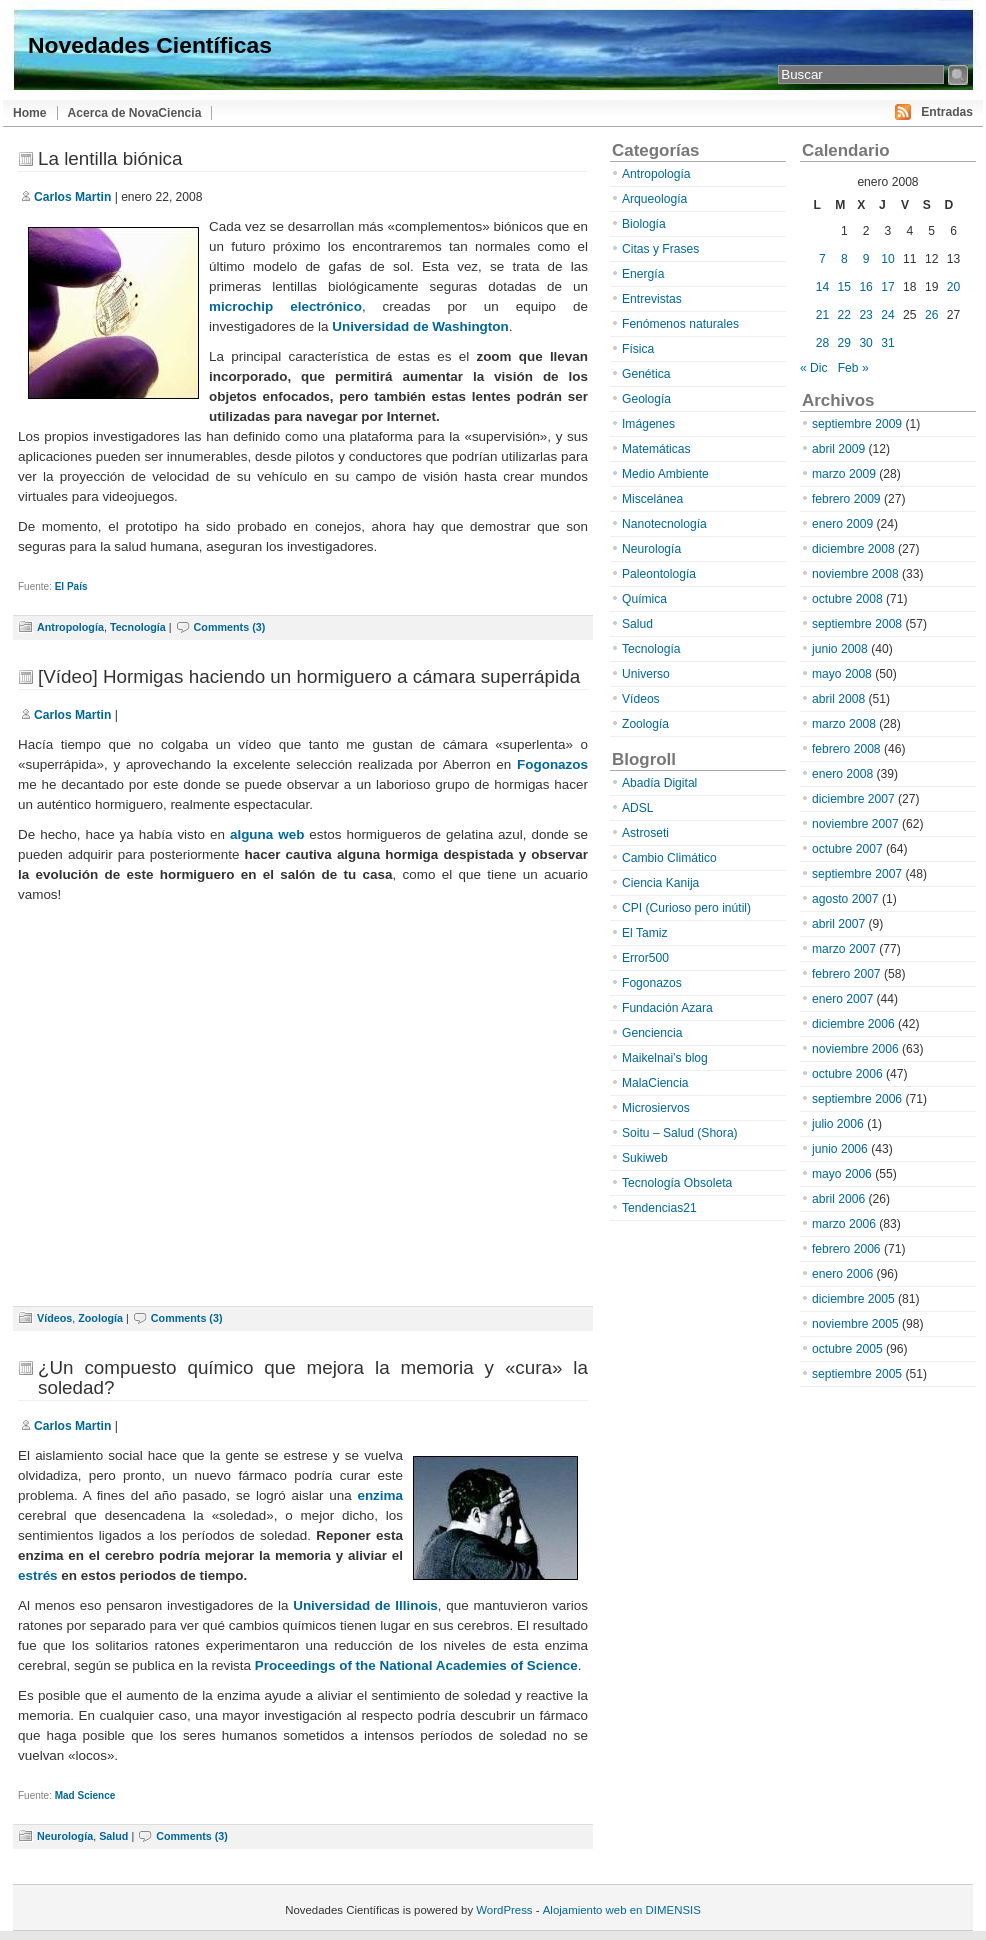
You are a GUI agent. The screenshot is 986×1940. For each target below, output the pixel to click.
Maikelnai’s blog (665, 1058)
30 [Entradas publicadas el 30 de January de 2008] (865, 343)
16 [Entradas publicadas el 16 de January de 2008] (865, 287)
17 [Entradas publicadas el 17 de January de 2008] (887, 287)
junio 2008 (840, 649)
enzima (380, 1495)
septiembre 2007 (857, 874)
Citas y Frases (660, 249)
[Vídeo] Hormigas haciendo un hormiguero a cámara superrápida (309, 676)
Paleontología (659, 574)
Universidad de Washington (420, 326)
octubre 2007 (847, 849)
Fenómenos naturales (680, 324)
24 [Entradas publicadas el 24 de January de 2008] (887, 315)
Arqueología (654, 199)
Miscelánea (652, 499)
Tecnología (138, 627)
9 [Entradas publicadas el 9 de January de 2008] (866, 259)
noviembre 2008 (855, 574)
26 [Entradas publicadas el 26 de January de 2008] (931, 315)
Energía (643, 274)
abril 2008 (838, 699)
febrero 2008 (846, 749)
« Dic (814, 368)
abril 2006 (838, 1199)
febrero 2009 (846, 499)
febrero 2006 (846, 1249)
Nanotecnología (664, 524)
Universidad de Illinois (365, 1605)
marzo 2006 (844, 1224)
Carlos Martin (72, 197)
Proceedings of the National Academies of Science (416, 1665)
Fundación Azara (667, 1008)
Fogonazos (552, 764)
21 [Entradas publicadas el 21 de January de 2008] (822, 315)
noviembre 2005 (855, 1324)
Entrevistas (652, 299)
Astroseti (645, 833)
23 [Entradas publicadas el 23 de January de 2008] (865, 315)
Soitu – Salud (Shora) (680, 1133)
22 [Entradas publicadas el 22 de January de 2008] (844, 315)
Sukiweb (645, 1158)
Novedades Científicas (150, 45)
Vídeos (54, 1318)
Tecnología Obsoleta (677, 1183)
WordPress (504, 1910)
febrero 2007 (846, 974)
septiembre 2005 (857, 1374)
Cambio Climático (669, 858)
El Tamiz (644, 933)
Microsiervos (656, 1108)
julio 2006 (838, 1124)
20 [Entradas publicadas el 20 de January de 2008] (953, 287)
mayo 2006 (842, 1174)
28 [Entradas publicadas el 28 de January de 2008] (822, 343)
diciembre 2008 (853, 549)
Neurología (65, 1836)
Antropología (70, 627)
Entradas (947, 112)
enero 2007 (842, 999)
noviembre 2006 (855, 1049)
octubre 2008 (847, 599)
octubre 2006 (847, 1074)
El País (71, 586)
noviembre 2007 (855, 824)
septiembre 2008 (857, 624)
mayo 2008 (842, 674)
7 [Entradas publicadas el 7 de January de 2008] (822, 259)
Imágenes (648, 424)
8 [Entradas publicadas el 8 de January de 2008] (844, 259)
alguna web (267, 834)
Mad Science (85, 1795)
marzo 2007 (844, 949)
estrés (38, 1575)
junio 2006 (840, 1149)
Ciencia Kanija (660, 883)
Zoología (100, 1318)
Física (638, 349)
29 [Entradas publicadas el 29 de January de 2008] (844, 343)
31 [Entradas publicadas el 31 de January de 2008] (887, 343)
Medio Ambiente (665, 474)
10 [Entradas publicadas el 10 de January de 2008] (887, 259)
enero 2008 (842, 774)
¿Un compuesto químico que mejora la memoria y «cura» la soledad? (313, 1377)
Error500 (645, 958)
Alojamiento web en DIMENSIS (622, 1910)
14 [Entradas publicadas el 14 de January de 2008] (822, 287)
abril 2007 (838, 924)
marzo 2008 (844, 724)
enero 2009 (842, 524)
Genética (646, 374)
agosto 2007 (845, 899)
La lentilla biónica (110, 158)
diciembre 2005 (853, 1299)
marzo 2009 (844, 474)
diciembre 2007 (853, 799)
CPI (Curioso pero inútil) (686, 908)
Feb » (853, 368)
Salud (113, 1836)
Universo (646, 674)
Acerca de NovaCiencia (135, 113)
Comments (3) (230, 627)
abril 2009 (838, 449)
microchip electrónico (285, 306)
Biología (644, 224)
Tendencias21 (659, 1208)
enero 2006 (842, 1274)
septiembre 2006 (857, 1099)
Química (644, 599)
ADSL (638, 808)
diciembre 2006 (853, 1024)
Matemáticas (656, 449)
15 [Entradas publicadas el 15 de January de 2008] (844, 287)
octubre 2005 (847, 1349)
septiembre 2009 (857, 424)
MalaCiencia (655, 1083)
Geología (646, 399)
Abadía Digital (659, 783)
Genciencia (652, 1033)
